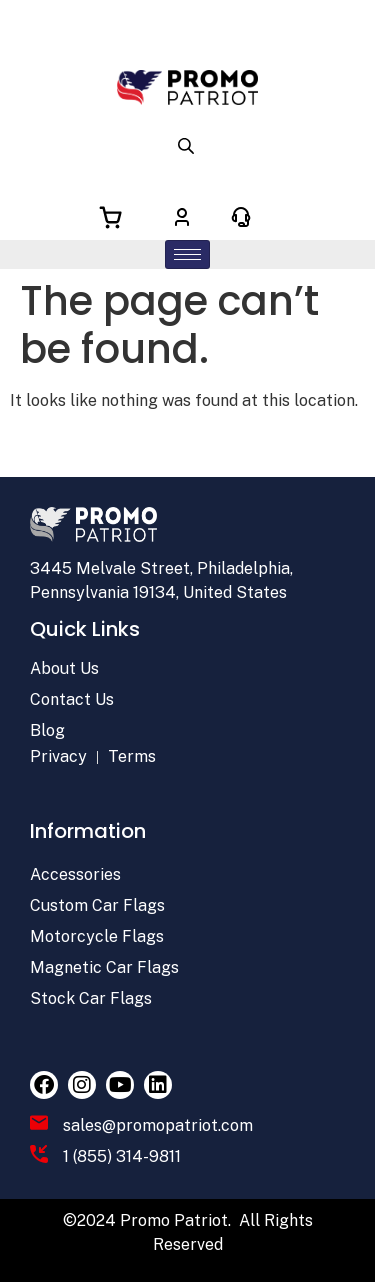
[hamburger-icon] (187, 254)
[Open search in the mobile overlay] (188, 145)
